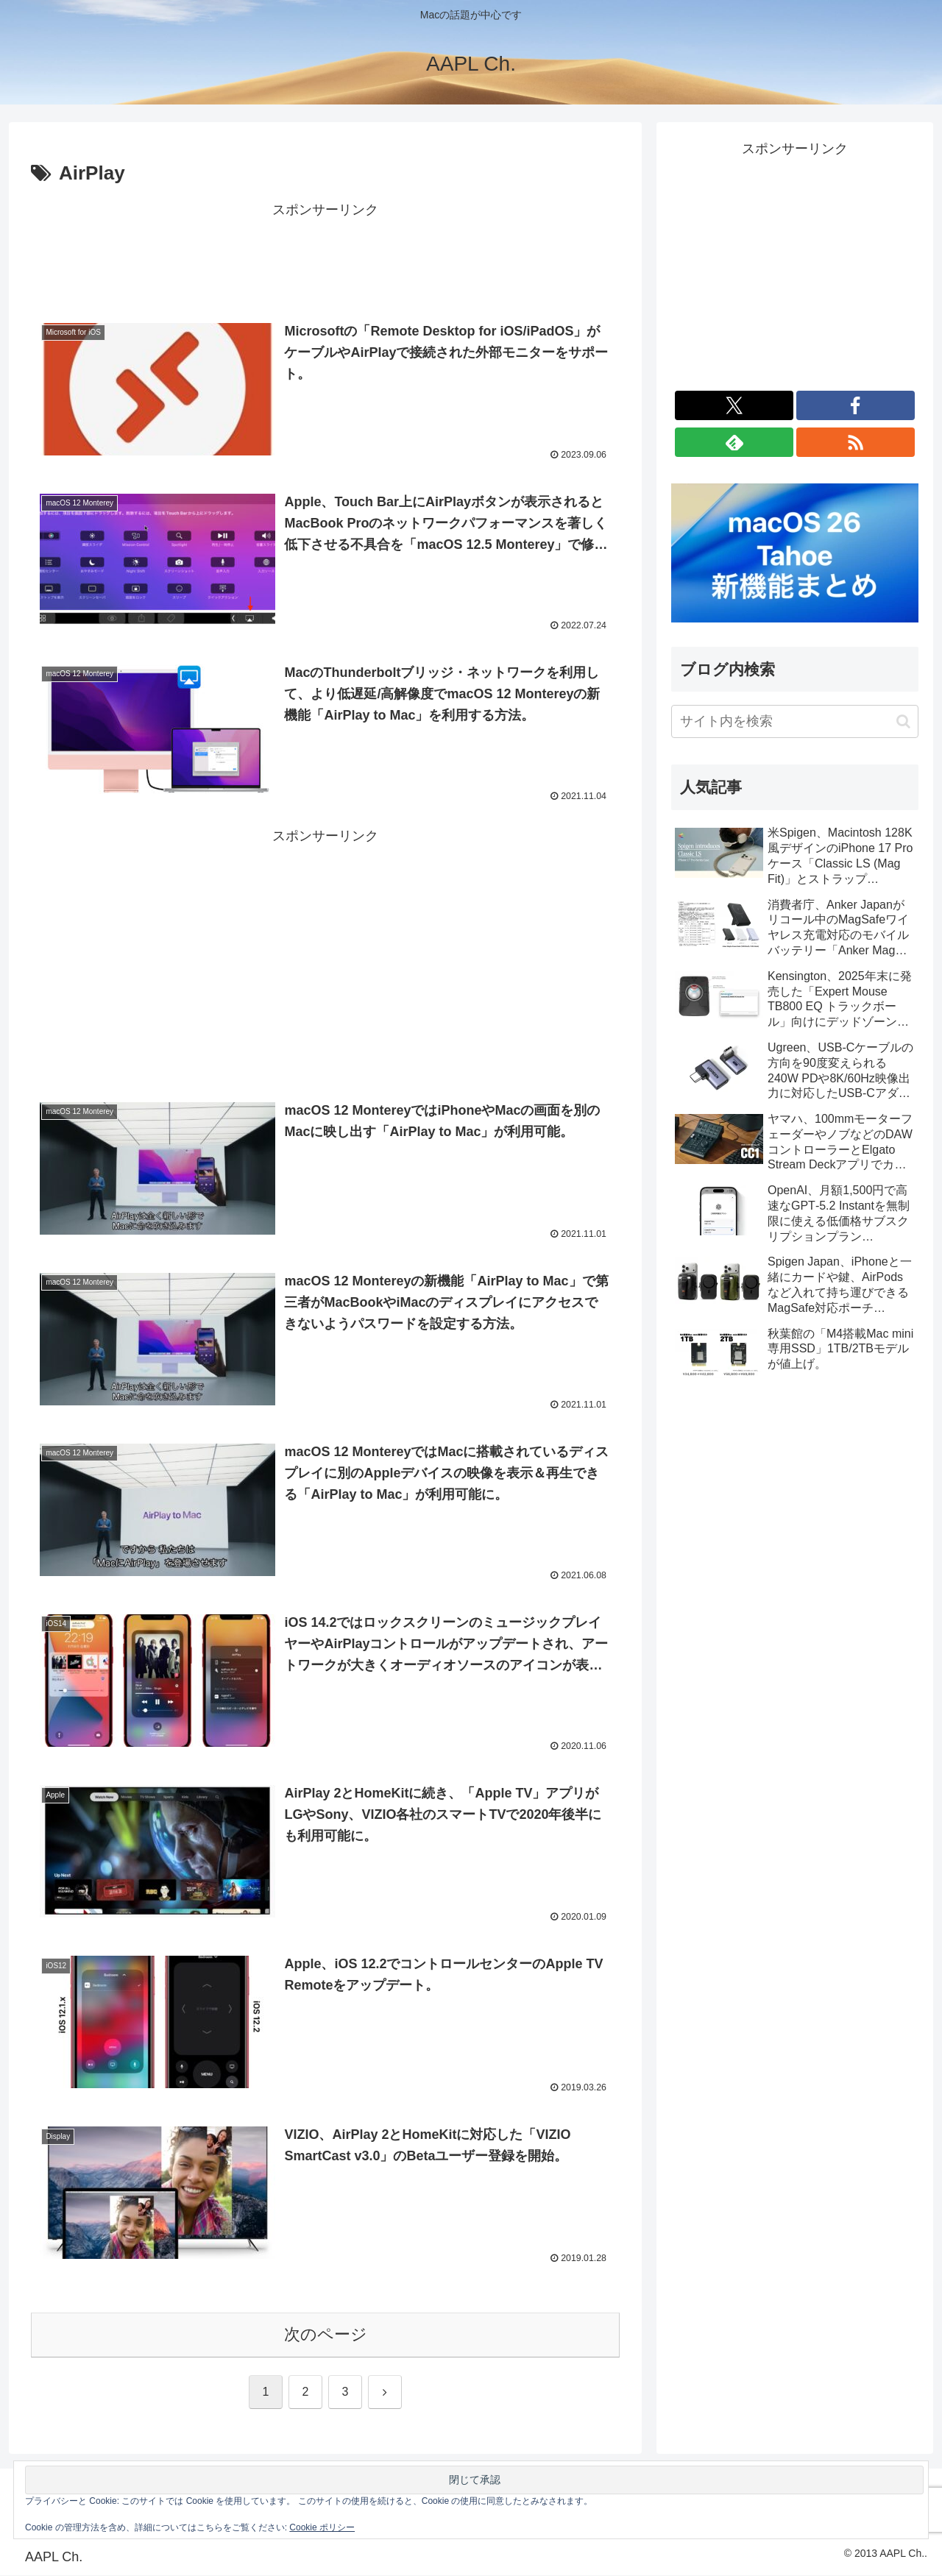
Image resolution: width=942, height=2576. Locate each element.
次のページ (325, 2336)
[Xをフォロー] (734, 405)
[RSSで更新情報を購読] (855, 442)
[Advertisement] (325, 255)
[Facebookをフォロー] (855, 405)
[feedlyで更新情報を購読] (734, 442)
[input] (794, 721)
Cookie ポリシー (322, 2527)
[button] (903, 721)
